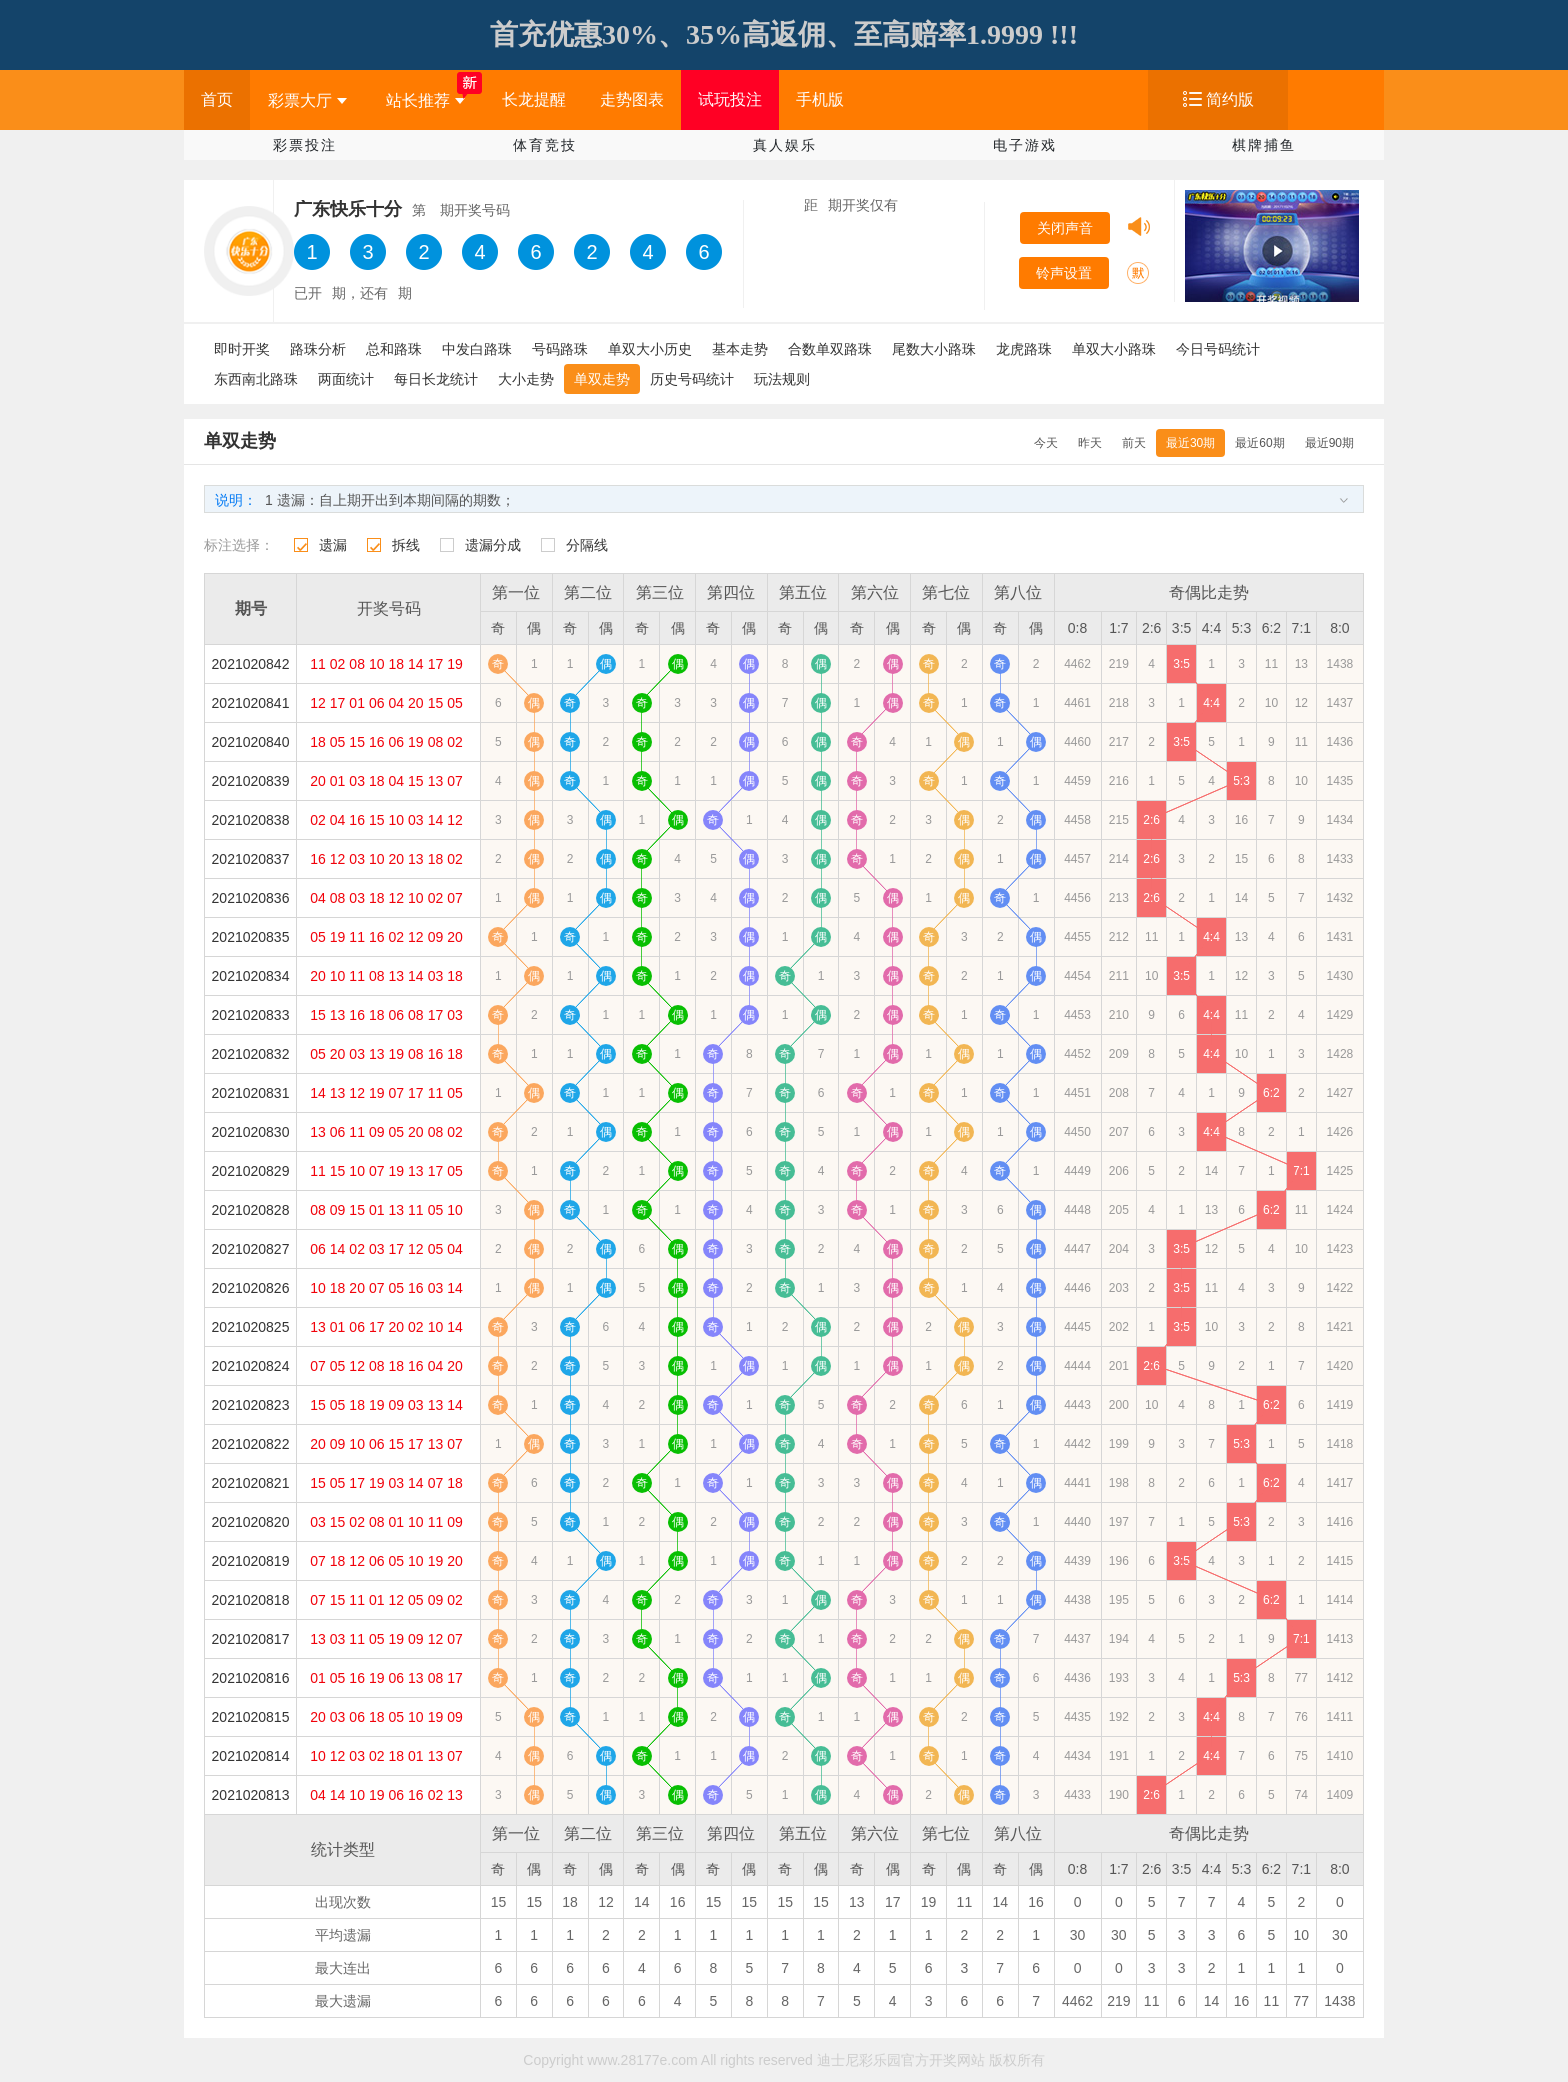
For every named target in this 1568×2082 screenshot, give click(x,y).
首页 (217, 99)
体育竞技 (545, 145)
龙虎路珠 (1024, 349)
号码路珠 (560, 349)
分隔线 (587, 545)
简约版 (1230, 99)
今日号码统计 (1218, 349)
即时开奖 (242, 349)
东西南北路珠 (256, 379)
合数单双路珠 (830, 349)
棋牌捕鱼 (1264, 145)
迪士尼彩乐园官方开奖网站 (901, 2060)
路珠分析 (318, 349)
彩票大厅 (307, 100)
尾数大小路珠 (934, 349)
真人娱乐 (785, 145)
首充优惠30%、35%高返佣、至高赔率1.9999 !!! (784, 34)
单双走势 (602, 379)
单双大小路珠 (1114, 349)
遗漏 (333, 545)
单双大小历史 (650, 349)
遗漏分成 (493, 545)
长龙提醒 (534, 99)
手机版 (820, 99)
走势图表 (632, 99)
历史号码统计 (692, 379)
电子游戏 (1025, 145)
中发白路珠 (477, 349)
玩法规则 (782, 379)
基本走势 (740, 349)
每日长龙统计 (436, 379)
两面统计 (346, 379)
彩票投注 (305, 145)
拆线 (406, 545)
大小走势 (526, 379)
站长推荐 (425, 100)
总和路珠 (394, 349)
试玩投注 (730, 99)
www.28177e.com (642, 2060)
